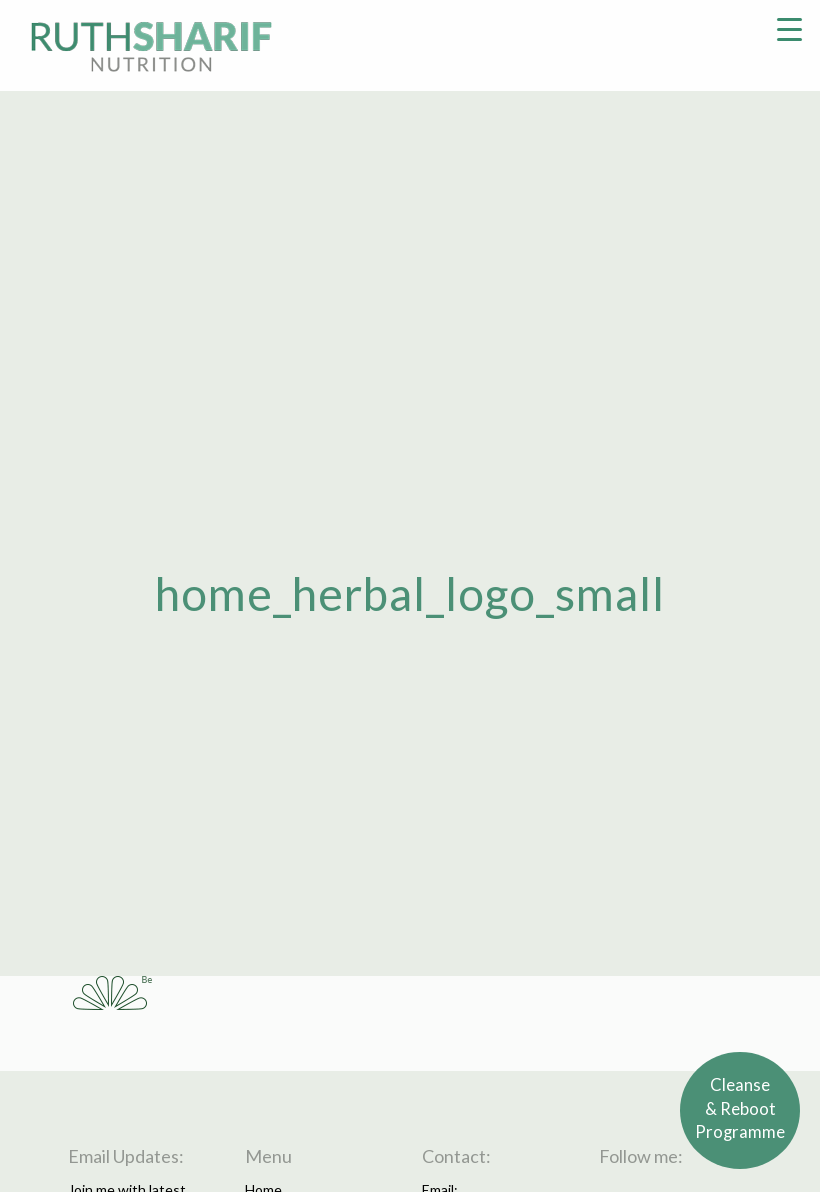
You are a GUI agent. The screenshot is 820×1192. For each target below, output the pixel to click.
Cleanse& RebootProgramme (740, 1109)
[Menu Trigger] (789, 27)
